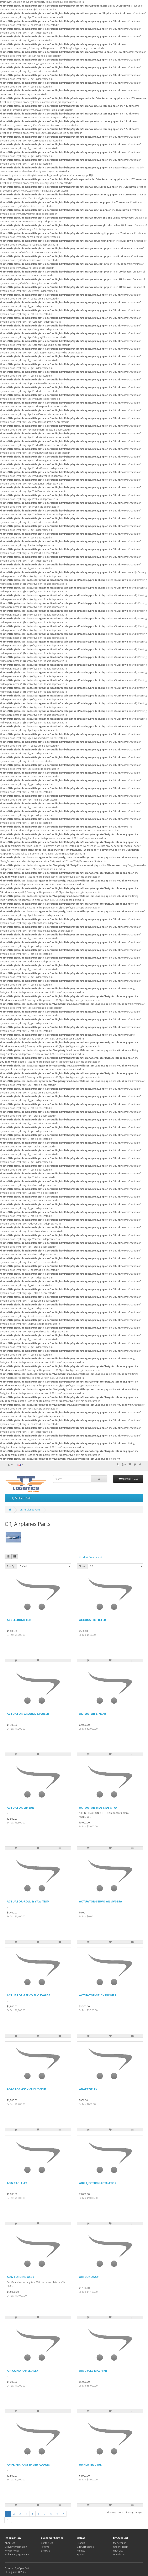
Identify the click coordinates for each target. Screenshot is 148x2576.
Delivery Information (16, 2546)
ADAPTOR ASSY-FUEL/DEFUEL (27, 2089)
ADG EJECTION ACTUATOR (97, 2183)
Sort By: (11, 1566)
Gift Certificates (85, 2546)
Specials (81, 2554)
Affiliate (81, 2550)
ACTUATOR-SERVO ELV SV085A (28, 1995)
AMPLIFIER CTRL (90, 2464)
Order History (120, 2546)
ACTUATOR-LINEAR (92, 1714)
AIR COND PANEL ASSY (23, 2370)
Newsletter (119, 2554)
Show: (82, 1566)
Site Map (45, 2550)
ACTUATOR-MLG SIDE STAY (98, 1807)
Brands (81, 2543)
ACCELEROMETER (19, 1620)
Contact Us (47, 2543)
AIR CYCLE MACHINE (93, 2370)
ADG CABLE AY (17, 2183)
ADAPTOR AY (88, 2089)
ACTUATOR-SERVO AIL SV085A (100, 1901)
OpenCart (23, 2568)
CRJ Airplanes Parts (21, 1498)
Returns (45, 2546)
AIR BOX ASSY (89, 2277)
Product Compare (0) (90, 1557)
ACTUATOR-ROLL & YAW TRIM (28, 1901)
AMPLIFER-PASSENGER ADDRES (28, 2464)
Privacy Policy (12, 2550)
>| (8, 2519)
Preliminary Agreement (17, 2554)
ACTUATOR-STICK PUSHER (97, 1995)
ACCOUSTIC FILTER (92, 1620)
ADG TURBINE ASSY (20, 2277)
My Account (119, 2543)
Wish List (118, 2550)
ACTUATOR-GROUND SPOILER (28, 1714)
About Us (10, 2543)
